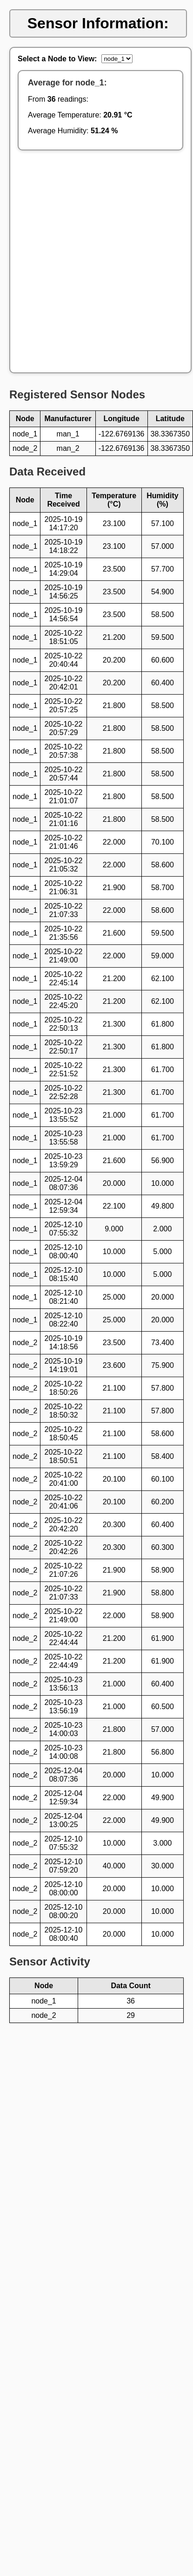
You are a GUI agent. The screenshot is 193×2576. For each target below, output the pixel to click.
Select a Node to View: (57, 59)
